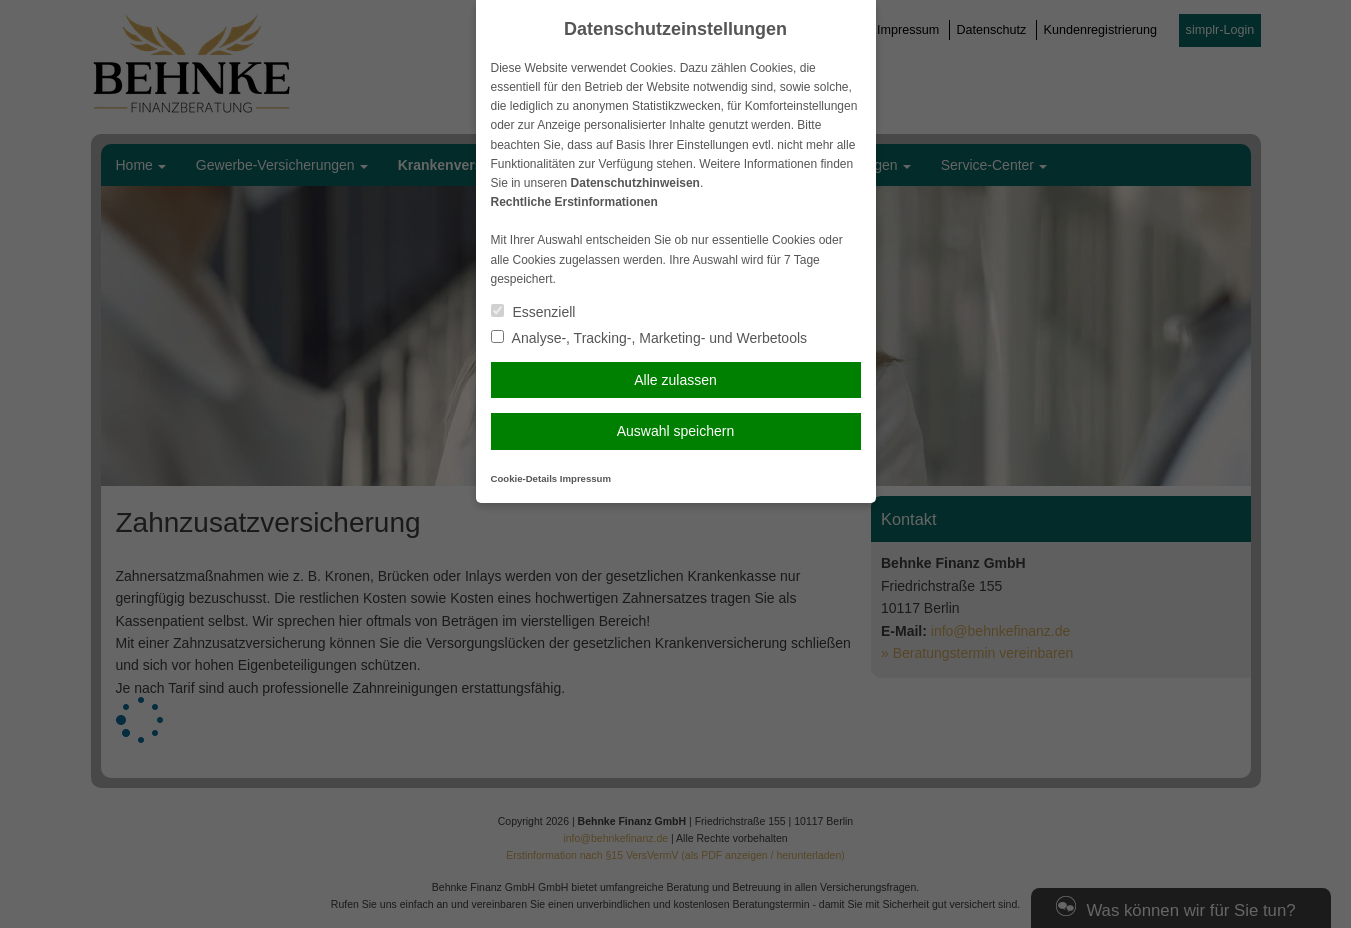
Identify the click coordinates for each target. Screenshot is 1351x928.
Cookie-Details (524, 478)
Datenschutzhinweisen (635, 183)
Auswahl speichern (676, 431)
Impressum (585, 478)
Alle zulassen (675, 380)
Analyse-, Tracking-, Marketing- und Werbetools (649, 338)
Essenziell (533, 312)
